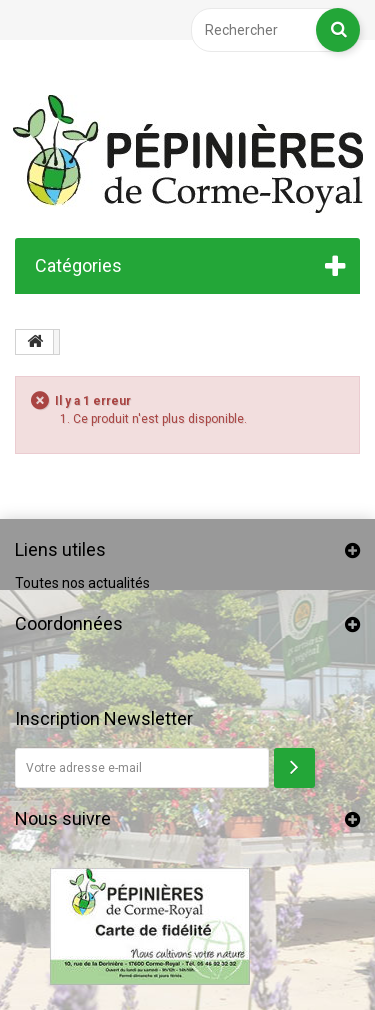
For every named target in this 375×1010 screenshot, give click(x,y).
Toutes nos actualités (82, 583)
